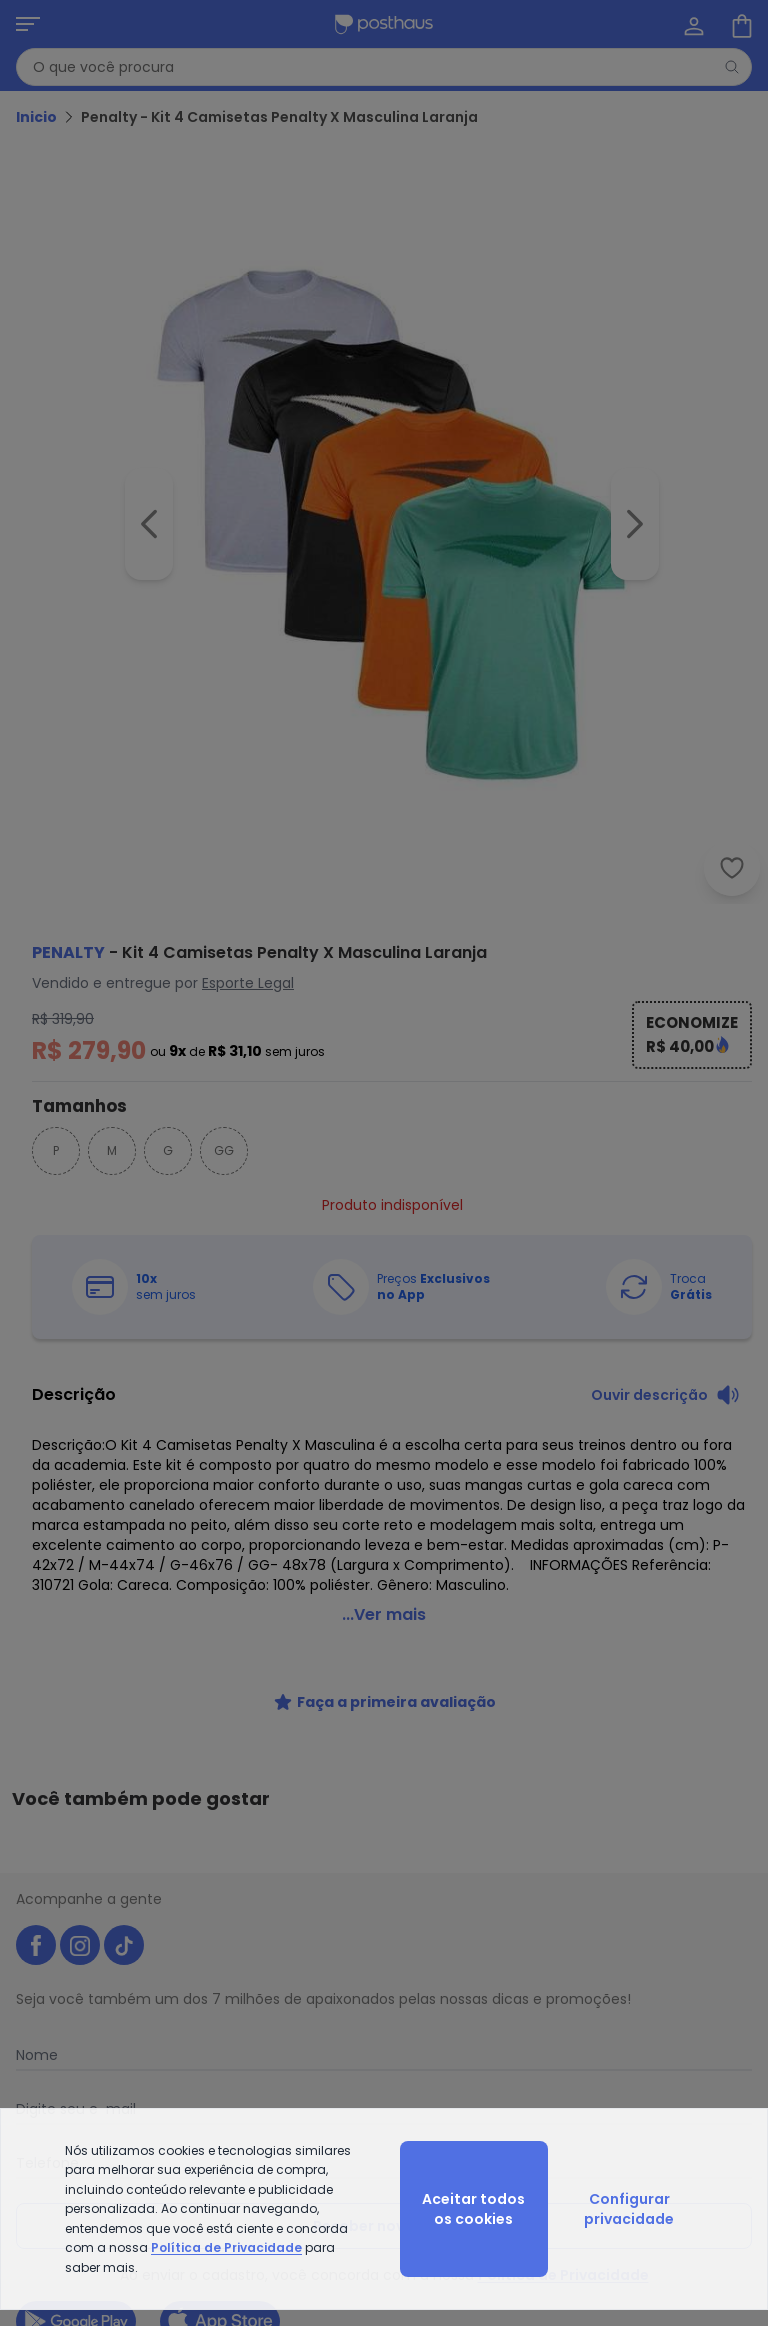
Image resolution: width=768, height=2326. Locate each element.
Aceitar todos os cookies (473, 2209)
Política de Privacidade (226, 2247)
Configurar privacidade (629, 2209)
